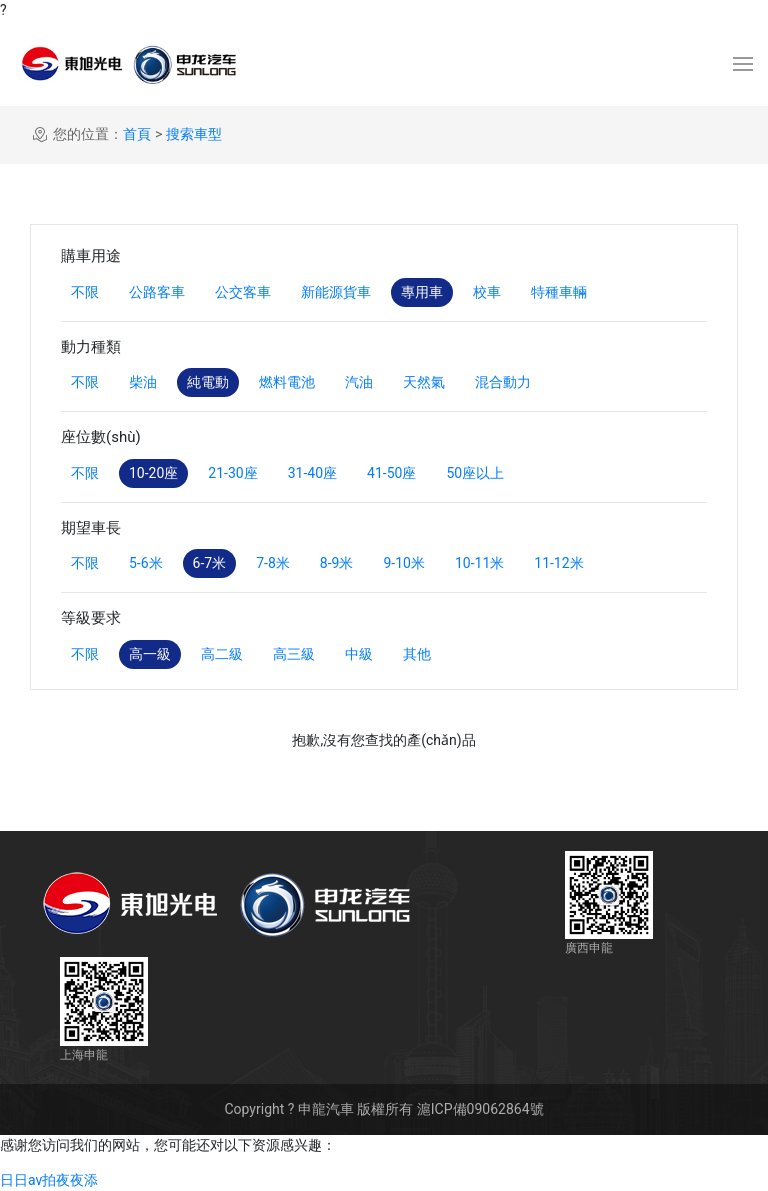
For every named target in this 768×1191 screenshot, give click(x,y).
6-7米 (210, 563)
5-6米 (146, 563)
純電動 (208, 382)
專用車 (422, 292)
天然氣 (424, 382)
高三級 (294, 654)
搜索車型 (194, 134)
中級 (359, 654)
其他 (417, 654)
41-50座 (391, 473)
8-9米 (337, 563)
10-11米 (479, 563)
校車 (487, 292)
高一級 (150, 654)
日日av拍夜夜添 (49, 1180)
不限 (85, 292)
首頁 (137, 134)
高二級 (222, 654)
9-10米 (403, 563)
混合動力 (503, 382)
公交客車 (243, 292)
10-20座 (153, 473)
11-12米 (558, 563)
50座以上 (475, 473)
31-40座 (312, 473)
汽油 (359, 382)
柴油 (143, 382)
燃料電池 (287, 382)
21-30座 (232, 473)
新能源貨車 (336, 292)
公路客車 (157, 292)
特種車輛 (559, 292)
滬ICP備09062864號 (480, 1109)
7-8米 (273, 563)
